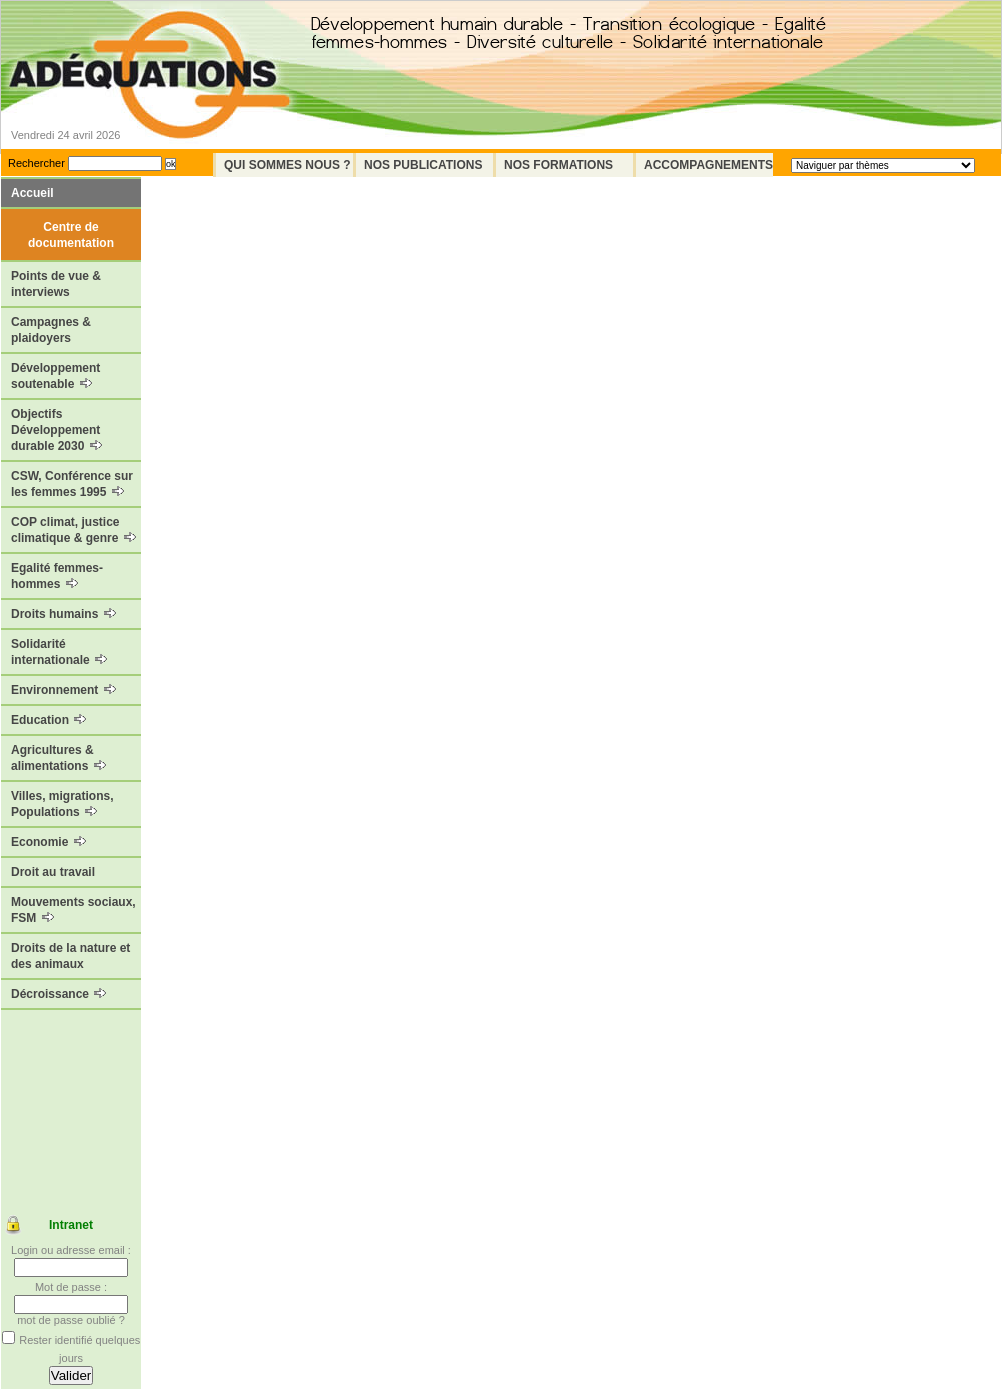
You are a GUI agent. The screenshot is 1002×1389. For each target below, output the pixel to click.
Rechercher (36, 163)
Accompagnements (708, 165)
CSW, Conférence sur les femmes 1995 (72, 484)
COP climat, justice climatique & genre (73, 530)
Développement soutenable (55, 376)
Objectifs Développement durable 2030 (56, 430)
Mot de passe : (71, 1287)
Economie (48, 842)
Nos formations (558, 165)
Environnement (63, 690)
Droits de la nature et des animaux (70, 956)
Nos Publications (423, 165)
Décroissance (58, 994)
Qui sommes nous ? (287, 165)
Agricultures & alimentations (58, 758)
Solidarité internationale (59, 652)
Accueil (32, 193)
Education (48, 720)
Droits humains (63, 614)
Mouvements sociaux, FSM (73, 910)
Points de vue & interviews (56, 284)
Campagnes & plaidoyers (51, 330)
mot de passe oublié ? (71, 1320)
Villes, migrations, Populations (62, 804)
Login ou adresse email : (71, 1250)
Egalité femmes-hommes (57, 576)
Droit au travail (53, 872)
